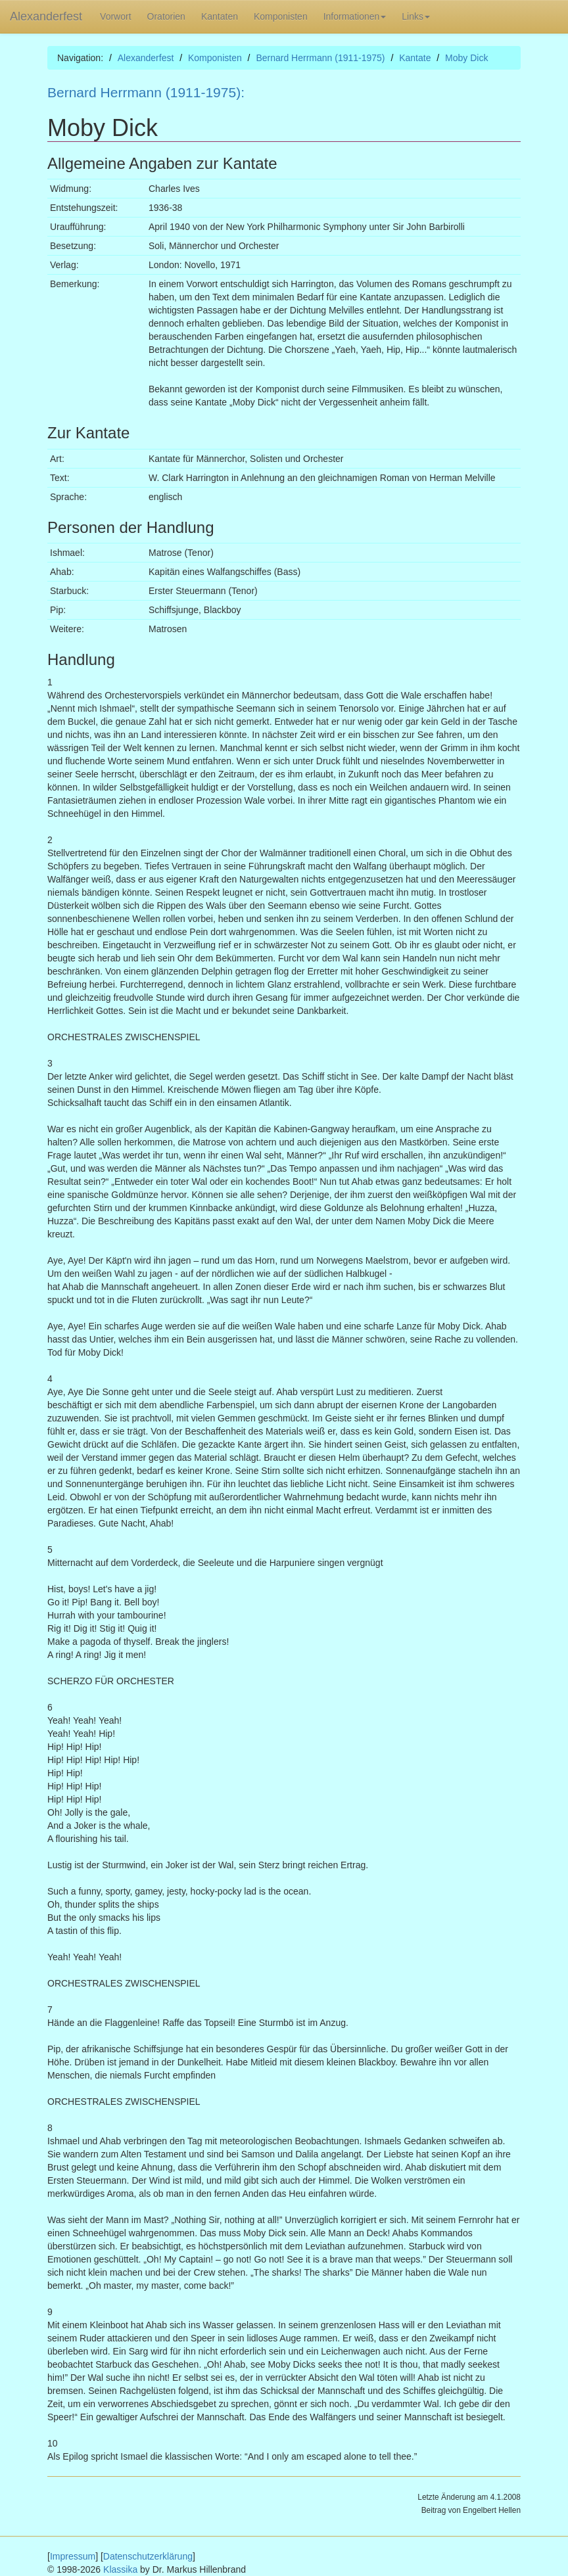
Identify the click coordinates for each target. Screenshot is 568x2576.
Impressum (72, 2556)
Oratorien (166, 16)
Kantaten (219, 16)
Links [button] (416, 16)
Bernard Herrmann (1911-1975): (146, 92)
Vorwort (115, 16)
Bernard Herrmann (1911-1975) (320, 58)
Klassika (120, 2569)
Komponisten (281, 16)
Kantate (415, 58)
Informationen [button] (355, 16)
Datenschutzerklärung (148, 2556)
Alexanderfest (46, 16)
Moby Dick (466, 58)
